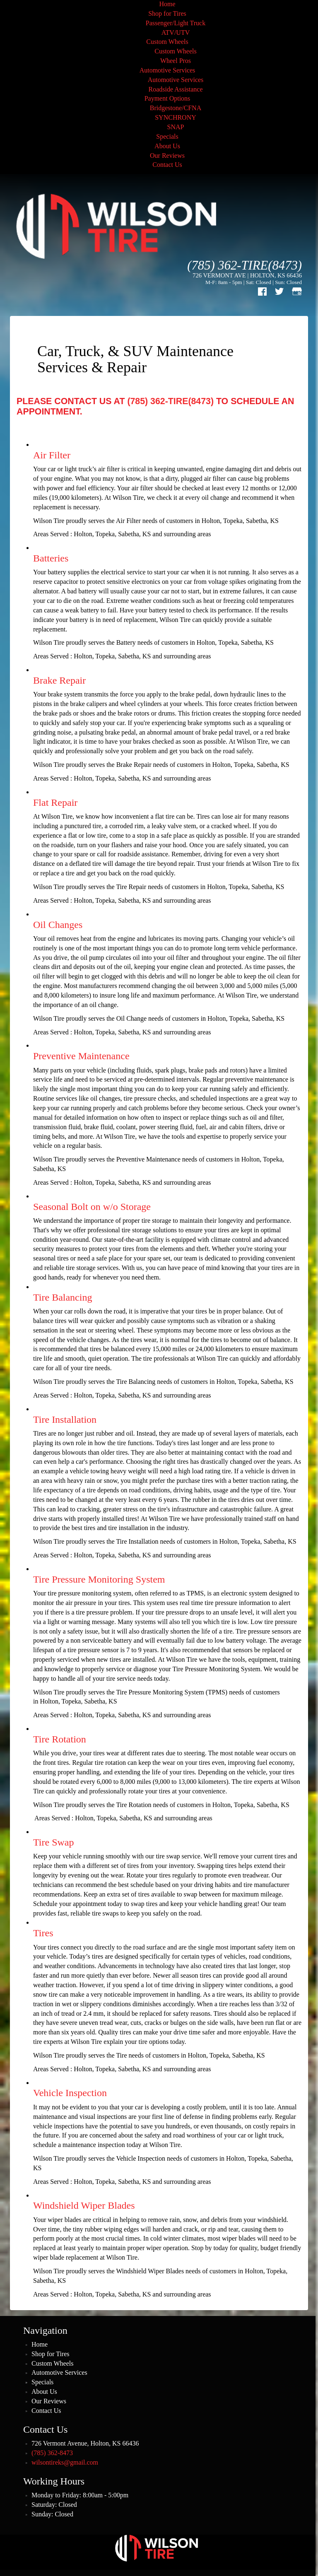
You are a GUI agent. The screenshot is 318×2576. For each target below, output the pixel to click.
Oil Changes (57, 924)
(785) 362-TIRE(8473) (244, 265)
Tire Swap (53, 1842)
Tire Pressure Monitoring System (99, 1579)
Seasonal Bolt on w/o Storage (92, 1206)
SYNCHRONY (175, 117)
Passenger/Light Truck (175, 23)
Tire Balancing (62, 1297)
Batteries (50, 558)
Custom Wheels (167, 41)
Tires (43, 1933)
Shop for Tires (167, 13)
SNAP (175, 126)
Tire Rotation (59, 1739)
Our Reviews (167, 155)
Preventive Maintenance (81, 1056)
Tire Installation (64, 1419)
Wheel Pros (175, 60)
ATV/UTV (175, 32)
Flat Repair (55, 802)
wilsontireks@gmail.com (64, 2462)
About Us (167, 145)
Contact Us (167, 164)
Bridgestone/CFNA (175, 107)
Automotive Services (167, 70)
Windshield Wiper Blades (84, 2205)
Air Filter (51, 455)
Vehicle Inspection (70, 2092)
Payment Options (167, 98)
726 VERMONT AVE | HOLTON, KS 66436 (247, 275)
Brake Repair (59, 680)
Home (167, 3)
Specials (167, 136)
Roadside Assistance (175, 89)
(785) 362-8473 (52, 2452)
